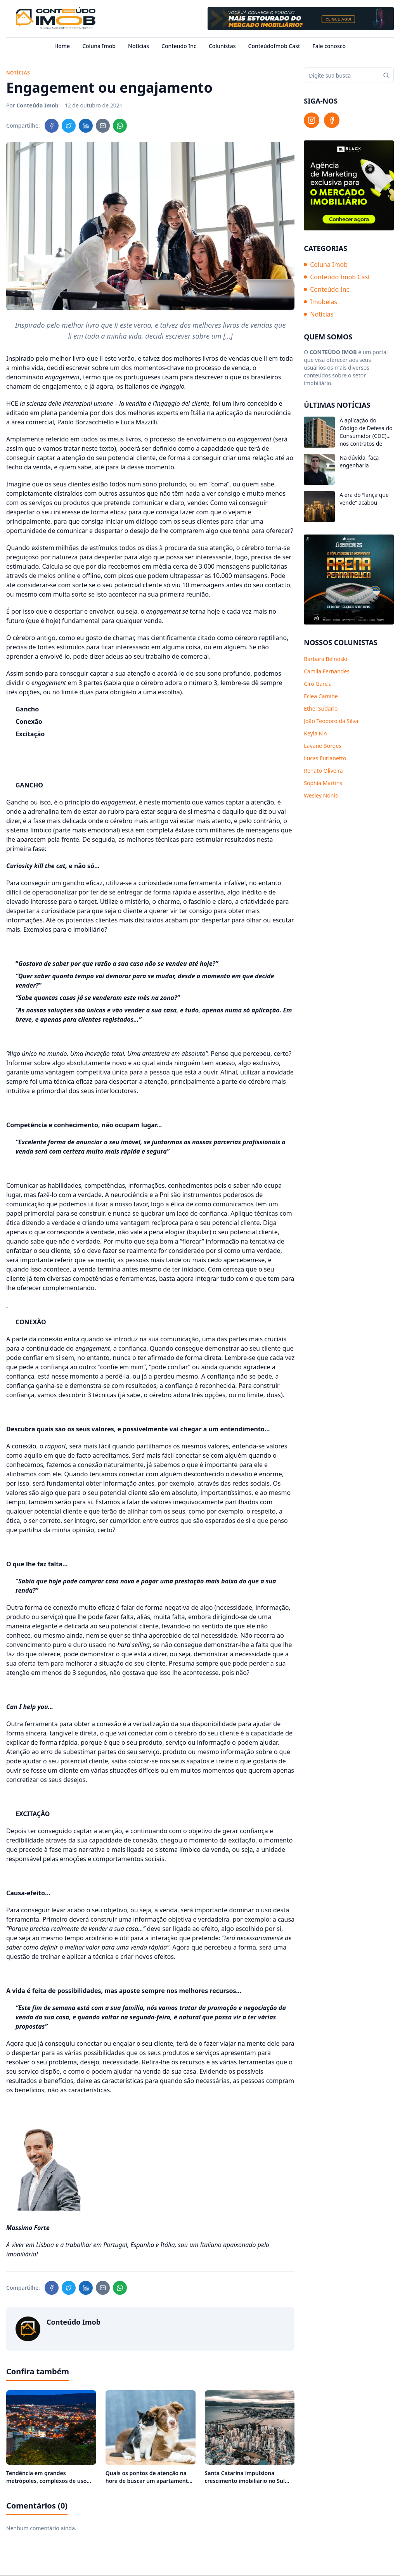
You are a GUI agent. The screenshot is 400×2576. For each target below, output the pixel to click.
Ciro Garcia (318, 683)
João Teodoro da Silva (331, 721)
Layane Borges (322, 745)
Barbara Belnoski (325, 659)
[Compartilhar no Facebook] (52, 126)
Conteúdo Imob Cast (337, 277)
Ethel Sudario (321, 708)
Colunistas (222, 46)
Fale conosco (329, 46)
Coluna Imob (99, 46)
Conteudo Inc (178, 46)
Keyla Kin (315, 733)
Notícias (138, 46)
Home (62, 46)
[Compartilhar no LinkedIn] (86, 126)
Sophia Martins (323, 783)
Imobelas (320, 302)
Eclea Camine (321, 696)
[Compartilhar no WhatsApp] (120, 126)
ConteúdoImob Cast (274, 46)
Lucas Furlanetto (325, 758)
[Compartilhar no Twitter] (69, 126)
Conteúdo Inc (326, 289)
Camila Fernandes (327, 671)
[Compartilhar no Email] (103, 126)
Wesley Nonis (321, 795)
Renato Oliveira (323, 770)
